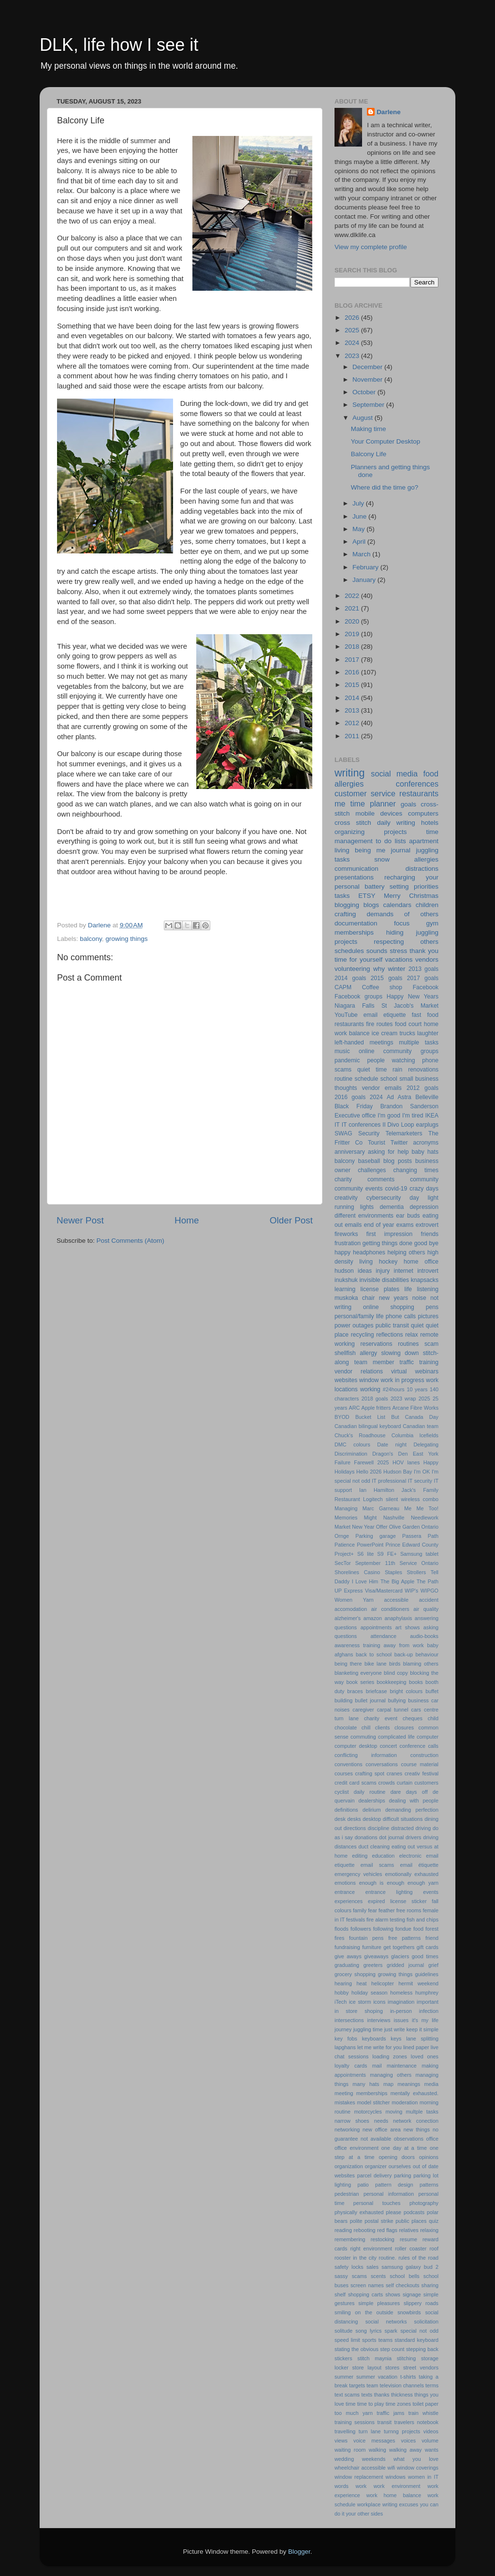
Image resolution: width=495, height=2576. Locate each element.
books (416, 1682)
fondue (403, 1929)
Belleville (426, 1097)
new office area (382, 2129)
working (370, 1389)
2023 (353, 355)
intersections (349, 2020)
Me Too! (427, 1508)
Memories (346, 1517)
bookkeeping (391, 1682)
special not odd (419, 2331)
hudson (344, 1270)
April (359, 541)
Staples (393, 1572)
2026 (353, 317)
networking (347, 2129)
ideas (365, 1270)
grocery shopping (355, 1974)
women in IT (423, 2477)
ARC (354, 1408)
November (368, 379)
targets (357, 2385)
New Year (363, 1527)
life (408, 1289)
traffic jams (390, 2413)
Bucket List (370, 1417)
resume (408, 2239)
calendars (397, 904)
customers (426, 1783)
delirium (372, 1810)
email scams (377, 1865)
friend (431, 1938)
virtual (399, 1371)
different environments (364, 1215)
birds (394, 1664)
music (342, 1051)
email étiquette (419, 1865)
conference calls (419, 1746)
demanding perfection (411, 1810)
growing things (126, 938)
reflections (389, 1334)
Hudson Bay (397, 1471)
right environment (371, 2248)
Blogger (299, 2551)
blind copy (396, 1673)
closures (404, 1727)
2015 (353, 684)
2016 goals (350, 1097)
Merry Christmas (411, 895)
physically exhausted (359, 2212)
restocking (382, 2239)
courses (344, 1773)
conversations (381, 1764)
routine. (387, 2258)
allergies (426, 859)
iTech (341, 2002)
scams (359, 2276)
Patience (345, 1545)
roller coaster (410, 2248)
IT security (420, 1481)
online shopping (388, 1307)
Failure (342, 1462)
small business (418, 1078)
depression (424, 1207)
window (369, 1380)
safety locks (349, 2267)
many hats (365, 2084)
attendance (383, 1636)
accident (428, 1600)
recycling (362, 1334)
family (359, 1910)
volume (430, 2440)
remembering (350, 2239)
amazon (373, 1618)
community (424, 1179)
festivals (355, 1919)
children (427, 904)
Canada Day (421, 1417)
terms (431, 2385)
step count (392, 2349)
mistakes (345, 2102)
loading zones (389, 2056)
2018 (353, 646)
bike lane (375, 1664)
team (372, 2385)
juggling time (368, 2029)
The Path (427, 1581)
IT (337, 1124)
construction (424, 1755)
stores (392, 2367)
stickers (343, 2358)
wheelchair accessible (360, 2468)
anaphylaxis (398, 1618)
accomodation (351, 1609)
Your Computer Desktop (386, 441)
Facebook (425, 987)
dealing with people (413, 1800)
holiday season (369, 1992)
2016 (353, 672)
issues (401, 2020)
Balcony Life (369, 454)
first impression (389, 1234)
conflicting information (366, 1755)
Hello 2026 (368, 1471)
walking (377, 2450)
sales (372, 2267)
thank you (423, 950)
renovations (423, 1069)
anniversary (350, 1151)
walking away (405, 2450)
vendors (426, 959)
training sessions (355, 2422)
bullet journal (370, 1700)
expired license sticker (397, 1901)
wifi (391, 2468)
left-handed (349, 1042)
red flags (387, 2230)
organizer (376, 2166)
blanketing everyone (358, 1673)
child (433, 1718)
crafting (345, 914)
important (427, 2002)
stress (398, 950)
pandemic (347, 1060)
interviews (379, 2020)
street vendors (420, 2367)
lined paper (416, 2047)
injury (383, 1270)
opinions (428, 2157)
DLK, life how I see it (119, 45)
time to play (370, 2404)
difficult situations (403, 1819)
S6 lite (365, 1554)
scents (378, 2276)
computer (427, 1737)
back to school (374, 1654)
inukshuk (346, 1280)
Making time (368, 428)
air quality (425, 1609)
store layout (367, 2367)
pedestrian (347, 2194)
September (369, 404)
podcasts (414, 2212)
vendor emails (382, 1088)
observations (408, 2139)
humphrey (426, 1992)
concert (388, 1746)
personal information (389, 2194)
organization (349, 2166)
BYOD (342, 1417)
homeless (401, 1992)
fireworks (346, 1234)
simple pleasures (379, 2303)
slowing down (400, 1353)
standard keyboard (416, 2340)
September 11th (375, 1563)
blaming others (420, 1664)
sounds (377, 950)
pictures (428, 1316)
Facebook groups (358, 996)
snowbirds (409, 2312)
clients (382, 1727)
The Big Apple (397, 1581)
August (363, 417)
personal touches (377, 2203)
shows (392, 2294)
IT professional (389, 1481)
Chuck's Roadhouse (360, 1435)
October (365, 392)
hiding (395, 932)
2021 (353, 608)
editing (359, 1856)
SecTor (343, 1563)
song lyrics (368, 2331)
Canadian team (420, 1426)
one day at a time (404, 2148)
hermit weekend (418, 1983)
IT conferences (361, 1124)
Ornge (342, 1536)
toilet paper (425, 2404)
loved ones (424, 2056)
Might (370, 1517)
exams (405, 1224)
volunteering (352, 968)
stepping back (422, 2349)
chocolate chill (352, 1727)
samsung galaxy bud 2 (409, 2267)
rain (397, 1069)
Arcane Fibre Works (416, 1408)
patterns (429, 2185)
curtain (404, 1783)
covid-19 (396, 1188)
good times (425, 1956)
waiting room (350, 2450)
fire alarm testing (385, 1919)
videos (430, 2431)
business (418, 1700)
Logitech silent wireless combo (400, 1499)
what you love (415, 2459)
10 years (417, 1389)
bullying (397, 1700)
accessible (396, 1600)
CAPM (343, 987)
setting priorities (414, 886)
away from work (403, 1645)
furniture (371, 1947)
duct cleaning (374, 1846)
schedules (349, 950)
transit (385, 2422)
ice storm (360, 2002)
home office (421, 1261)
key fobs (346, 2038)
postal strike (378, 2221)
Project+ (344, 1554)
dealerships (371, 1800)
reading (343, 2230)
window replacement (359, 2477)
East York (425, 1454)
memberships (372, 2093)
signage (412, 2294)
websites (346, 1380)
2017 (353, 659)
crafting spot (370, 1773)
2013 (353, 710)
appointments (376, 1627)
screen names (367, 2285)
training (428, 1362)
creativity (346, 1197)
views (341, 2440)
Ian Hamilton (376, 1490)
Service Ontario (419, 1563)
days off (417, 1792)
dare (396, 1792)
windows (396, 2477)
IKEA (431, 1115)
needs (381, 2121)
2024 (353, 342)
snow (382, 859)
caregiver (363, 1709)
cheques (412, 1718)
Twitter (399, 1142)
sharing (430, 2285)
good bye (426, 1243)
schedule (367, 1078)
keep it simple (422, 2029)
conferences (417, 783)
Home (187, 1220)
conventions (349, 1764)
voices (408, 2440)
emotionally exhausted (411, 1874)
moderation (405, 2102)
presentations (354, 877)
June (360, 516)
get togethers (398, 1947)
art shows (407, 1627)
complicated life (396, 1737)
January (365, 579)
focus (401, 923)
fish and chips (422, 1919)
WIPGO (429, 1590)
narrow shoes (352, 2121)
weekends (374, 2459)
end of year (379, 1224)
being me (370, 850)
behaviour (427, 1654)
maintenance (402, 2066)
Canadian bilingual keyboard (368, 1426)
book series (361, 1682)
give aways (348, 1956)
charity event (380, 1718)
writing (349, 773)
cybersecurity (383, 1197)
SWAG (343, 1133)
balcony (91, 938)
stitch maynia (374, 2358)
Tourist (376, 1142)
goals (408, 804)
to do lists (391, 841)
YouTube (346, 1015)
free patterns (404, 1938)
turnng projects (402, 2431)
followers (360, 1929)
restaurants (418, 793)
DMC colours (352, 1444)
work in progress (402, 1380)
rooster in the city (356, 2258)
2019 (353, 634)
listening (427, 1289)
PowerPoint (370, 1545)
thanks (382, 2394)
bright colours (406, 1691)
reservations (376, 1343)
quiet (417, 1325)
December (368, 367)
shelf (340, 2294)
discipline (378, 1828)
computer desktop (356, 1746)
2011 (353, 736)
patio (362, 2185)
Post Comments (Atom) (130, 1240)
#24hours (394, 1389)
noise (419, 1298)
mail (377, 2066)
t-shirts (408, 2377)
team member (374, 1362)
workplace (369, 2504)
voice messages (374, 2440)
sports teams (377, 2340)
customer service (365, 793)
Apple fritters (376, 1408)
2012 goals (422, 1088)
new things (417, 2129)
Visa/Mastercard (384, 1590)
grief (433, 1965)
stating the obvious (357, 2349)
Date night (392, 1444)
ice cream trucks (393, 1033)
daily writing (396, 822)
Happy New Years (412, 996)
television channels (402, 2385)
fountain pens (366, 1938)
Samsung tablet (419, 1554)
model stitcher (373, 2102)
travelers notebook (416, 2422)
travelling (345, 2431)
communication (357, 868)
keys (396, 2038)
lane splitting (422, 2038)
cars (416, 1709)
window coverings (417, 2468)
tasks (342, 895)
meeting (344, 2093)
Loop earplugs (420, 1124)
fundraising (347, 1947)
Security (368, 1133)
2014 (353, 697)
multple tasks (422, 2111)
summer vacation (376, 2377)
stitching (406, 2358)
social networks (386, 2321)
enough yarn (423, 1883)
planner (383, 803)
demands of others (402, 914)
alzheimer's (348, 1618)
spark (391, 2331)
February (366, 567)
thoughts (346, 1088)
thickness (402, 2394)
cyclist (342, 1792)
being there (348, 1664)
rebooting (365, 2230)
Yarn (368, 1600)
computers (423, 813)
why (379, 968)
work (360, 2486)
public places (410, 2221)
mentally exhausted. (414, 2093)
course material (419, 1764)
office (432, 2139)
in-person (401, 2011)
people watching (391, 1060)
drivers (413, 1837)
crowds (387, 1783)
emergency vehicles (358, 1874)
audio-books (424, 1636)
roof (433, 2248)
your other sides (364, 2513)
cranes (394, 1773)
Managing (346, 1508)
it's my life (425, 2020)
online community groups (398, 1051)
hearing (343, 1983)
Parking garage (375, 1536)
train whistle (423, 2413)
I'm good (389, 1115)
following (383, 1929)
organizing (349, 831)
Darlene (389, 112)
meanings (408, 2084)
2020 (353, 621)
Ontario (430, 1527)
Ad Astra (399, 1097)
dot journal (391, 1837)
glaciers (400, 1956)
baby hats (425, 1151)
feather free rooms (400, 1910)
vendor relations (359, 1371)
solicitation (426, 2321)
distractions (422, 868)
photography (423, 2203)
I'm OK (422, 1471)
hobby (342, 1992)
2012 (353, 723)
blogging (347, 904)
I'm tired (412, 1115)
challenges (372, 1170)
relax (411, 1334)
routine (343, 1078)
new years (393, 1298)
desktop (372, 1819)
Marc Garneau (381, 1508)
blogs (371, 904)
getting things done (387, 1243)
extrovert (427, 1224)
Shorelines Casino (357, 1572)
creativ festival (421, 1773)
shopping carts (365, 2294)
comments (380, 1179)
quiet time (372, 1069)
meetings (381, 1042)
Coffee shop (382, 987)
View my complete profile (371, 247)
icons (379, 2002)
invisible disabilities (384, 1280)
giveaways (376, 1956)
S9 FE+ (386, 1554)
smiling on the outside (364, 2312)
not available (376, 2139)
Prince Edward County (411, 1545)
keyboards (374, 2038)
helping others (406, 1252)
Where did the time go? (385, 487)
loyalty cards (351, 2066)
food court (408, 1024)
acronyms (425, 1142)
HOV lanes (406, 1462)
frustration (348, 1243)
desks (354, 1819)
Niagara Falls (355, 1005)
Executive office (355, 1115)
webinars (426, 1371)
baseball (369, 1161)
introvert (427, 1270)
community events (358, 1188)
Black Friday (354, 1106)
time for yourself (358, 959)
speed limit (347, 2340)
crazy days (423, 1188)
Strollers (416, 1572)
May (359, 529)
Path (433, 1536)
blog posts (397, 1161)
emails (353, 1224)
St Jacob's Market (409, 1005)
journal (401, 850)
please (393, 2212)
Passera (412, 1536)
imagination (401, 2002)
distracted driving (411, 1828)
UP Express (349, 1590)
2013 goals (423, 969)
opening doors (397, 2157)
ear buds (408, 1215)
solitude (343, 2331)
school (388, 1078)
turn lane (370, 2431)
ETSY (366, 895)
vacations (399, 959)
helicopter (382, 1983)
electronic (410, 1856)
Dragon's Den (390, 1454)
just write (394, 2029)
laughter (427, 1033)
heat (362, 1983)
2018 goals (375, 1398)
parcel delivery (374, 2175)
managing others (390, 2075)
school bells (404, 2276)
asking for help (388, 1151)
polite (356, 2221)
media (431, 2084)
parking (402, 2175)
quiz (433, 2221)
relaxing (429, 2230)
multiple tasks (418, 1042)
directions (355, 1828)
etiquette (394, 1015)
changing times (415, 1170)
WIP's (411, 1590)
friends (429, 1234)
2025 (353, 330)
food (418, 1929)
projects (395, 831)
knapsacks (424, 1280)
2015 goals (386, 978)
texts (366, 2394)
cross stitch (353, 822)
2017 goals (422, 978)
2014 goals (350, 978)
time (350, 2404)
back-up (403, 1654)
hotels (429, 822)
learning (345, 1289)
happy (342, 1252)
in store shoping (359, 2011)
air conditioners (390, 1609)
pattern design (394, 2185)
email (371, 1015)
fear (372, 1910)
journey (343, 2029)
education (383, 1856)
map (388, 2084)
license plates (380, 1289)
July (359, 503)
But (395, 1417)
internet (403, 1270)
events (430, 1892)
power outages (354, 1325)
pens (432, 1307)
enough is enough (382, 1883)
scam (431, 1343)
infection (428, 2011)
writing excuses (400, 2504)
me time (350, 803)
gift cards (427, 1947)
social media (394, 773)
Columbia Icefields (415, 1435)
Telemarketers (403, 1133)
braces (355, 1691)
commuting (363, 1737)
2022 (353, 595)
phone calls (401, 1316)
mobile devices (378, 813)
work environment (397, 2486)
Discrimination (351, 1454)
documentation (356, 923)
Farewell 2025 (371, 1462)
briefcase (376, 1691)
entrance (345, 1892)
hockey (388, 1261)
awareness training (357, 1645)
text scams (347, 2394)
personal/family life (359, 1316)
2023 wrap (403, 1398)
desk (340, 1819)
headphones (369, 1252)
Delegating (425, 1444)
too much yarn (354, 2413)
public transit (392, 1325)
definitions (346, 1810)
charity (343, 1179)
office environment (357, 2148)
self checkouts (403, 2285)
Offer (382, 1527)
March (362, 554)
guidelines (426, 1974)
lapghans (345, 2047)
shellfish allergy (356, 1353)
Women (343, 1600)
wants (431, 2450)
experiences (349, 1901)
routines (408, 1343)
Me (407, 1508)
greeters (373, 1965)
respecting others (406, 941)
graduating (347, 1965)
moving (393, 2111)
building (343, 1700)
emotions (345, 1883)
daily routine (370, 1792)
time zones (398, 2404)
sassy (341, 2276)
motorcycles (368, 2111)
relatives (408, 2230)
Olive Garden (404, 1527)
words (342, 2486)
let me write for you (379, 2047)
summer (344, 2377)
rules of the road (418, 2258)
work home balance (394, 2495)
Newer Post (80, 1220)
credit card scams (356, 1783)
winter (396, 968)
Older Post (291, 1220)
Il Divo (390, 1124)
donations (366, 1837)
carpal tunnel (392, 1709)
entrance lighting (389, 1892)
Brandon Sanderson (409, 1106)
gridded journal (405, 1965)
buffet (431, 1691)
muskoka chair (355, 1298)
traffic (407, 1362)
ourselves (400, 2166)
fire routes (379, 1024)
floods (342, 1929)
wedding (344, 2459)
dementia (391, 1207)
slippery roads (421, 2303)
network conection (415, 2121)
